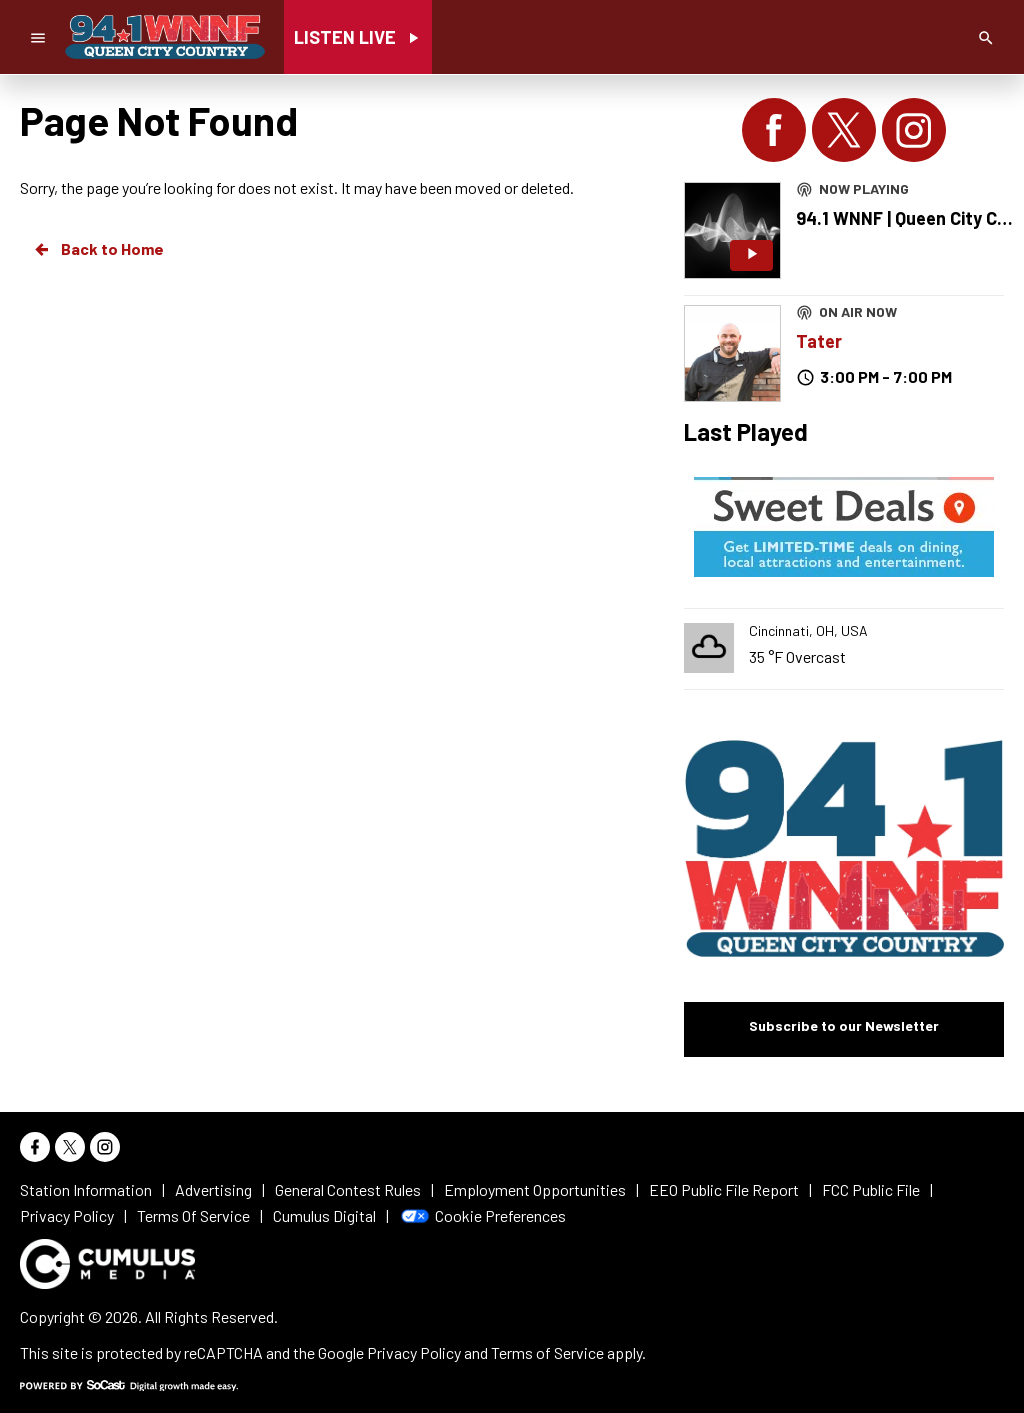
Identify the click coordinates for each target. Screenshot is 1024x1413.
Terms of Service (547, 1352)
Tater (819, 341)
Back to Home (98, 249)
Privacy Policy (414, 1352)
